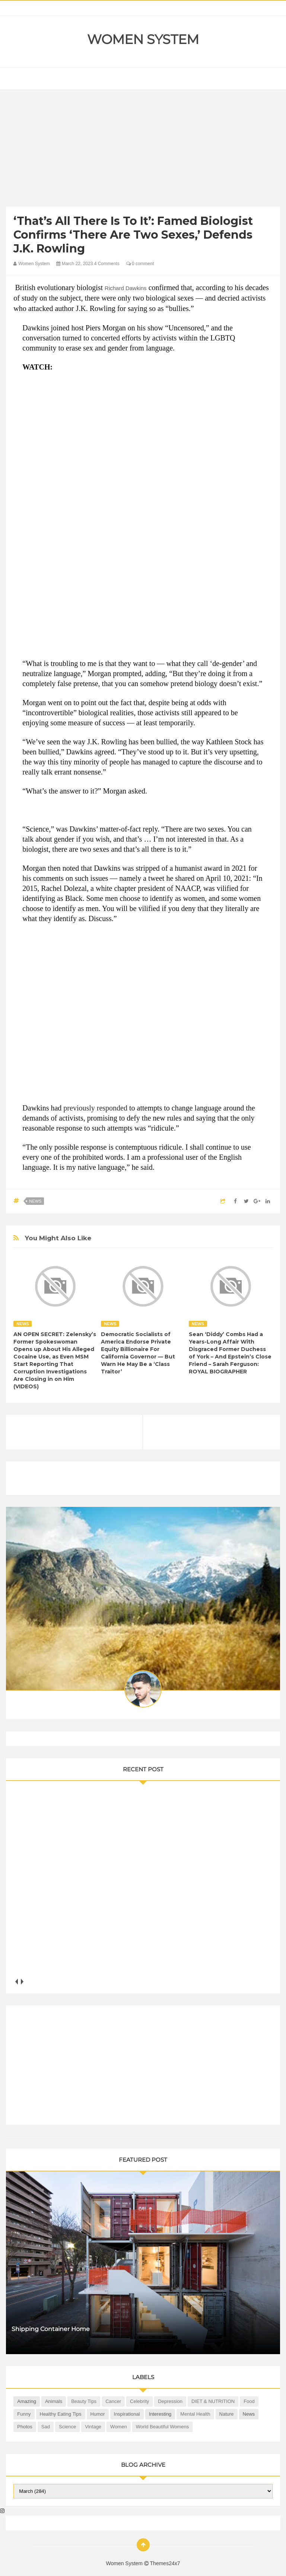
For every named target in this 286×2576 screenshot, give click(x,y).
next (22, 1981)
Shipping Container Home (51, 2328)
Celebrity (139, 2401)
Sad (45, 2426)
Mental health (195, 2414)
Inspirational (127, 2414)
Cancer (113, 2401)
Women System (143, 39)
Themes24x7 (165, 2563)
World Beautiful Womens (162, 2426)
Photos (24, 2426)
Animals (53, 2401)
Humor (97, 2414)
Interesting (160, 2414)
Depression (170, 2401)
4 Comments (107, 263)
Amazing (26, 2401)
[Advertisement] (143, 150)
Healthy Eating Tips (61, 2414)
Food (249, 2401)
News (35, 1201)
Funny (24, 2414)
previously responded (95, 1108)
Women (118, 2426)
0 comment (140, 263)
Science (67, 2426)
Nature (226, 2414)
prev (16, 1981)
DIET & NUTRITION (213, 2401)
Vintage (93, 2426)
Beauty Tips (83, 2401)
